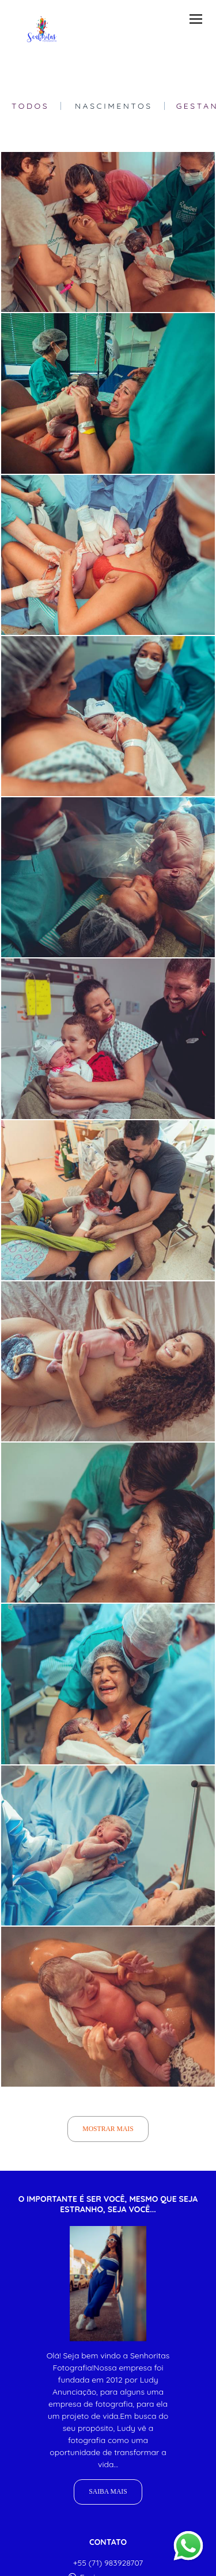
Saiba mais (108, 2491)
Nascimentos (114, 106)
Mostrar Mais (107, 2129)
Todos (30, 106)
